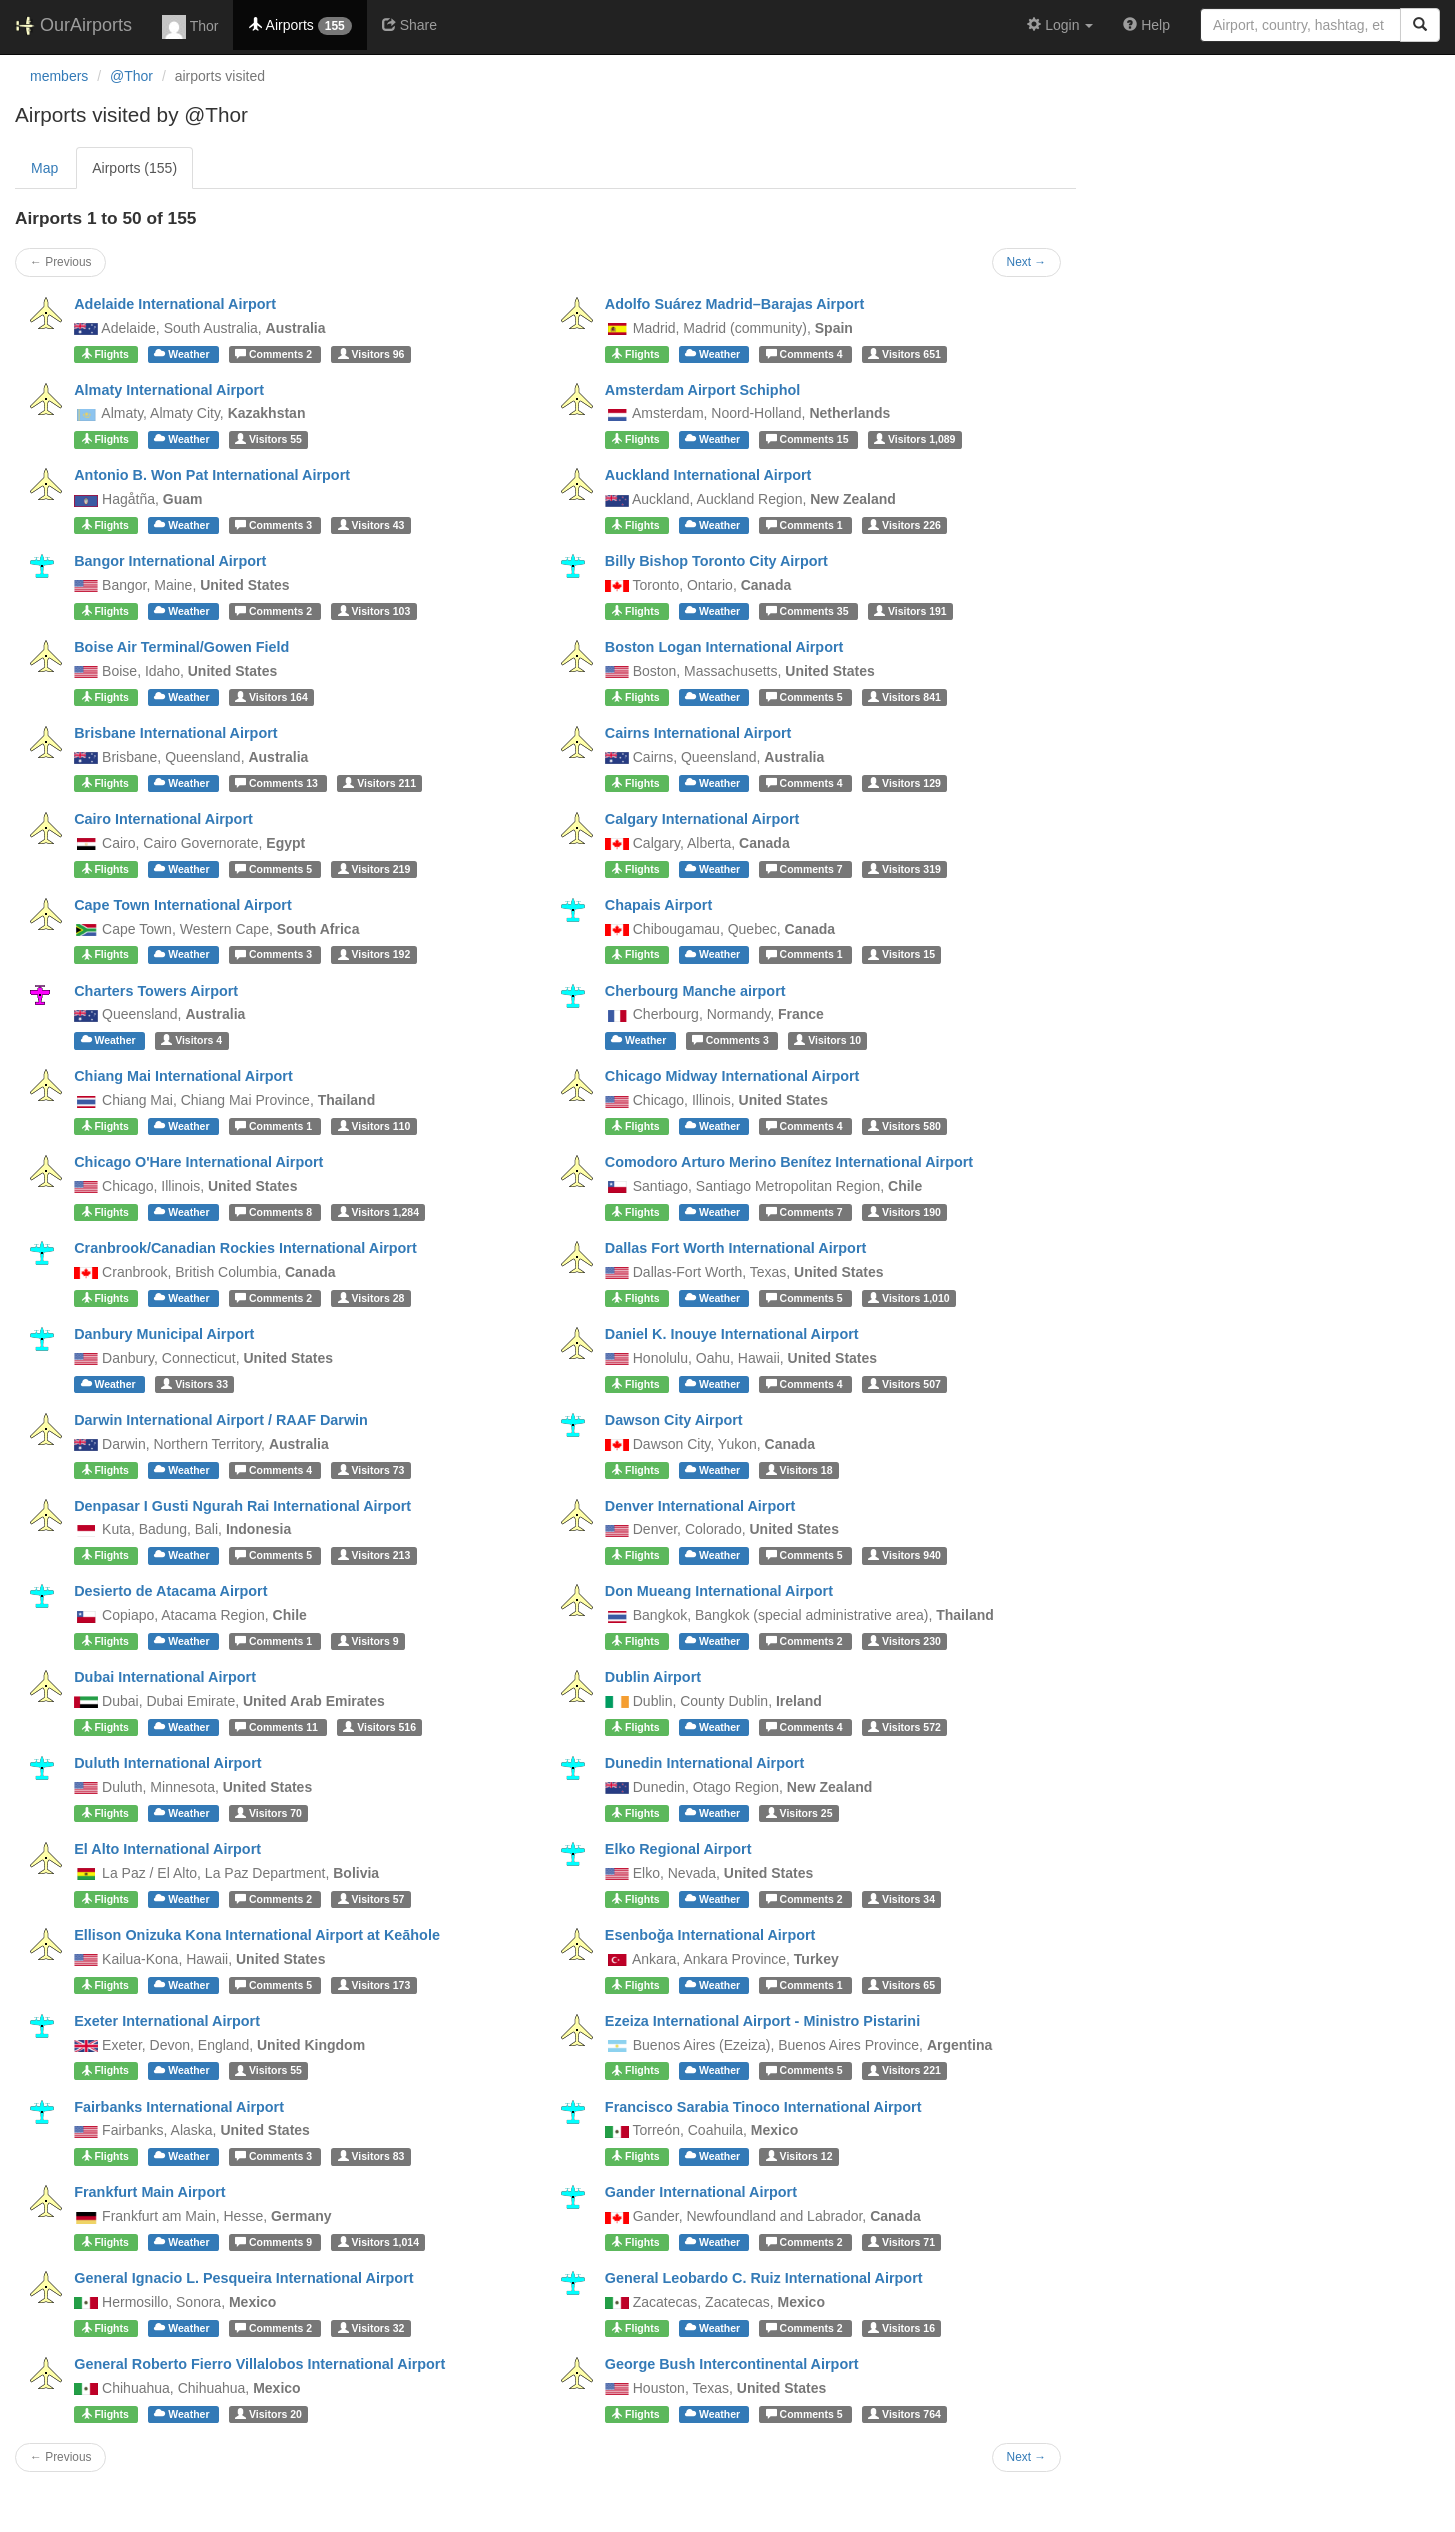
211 (379, 783)
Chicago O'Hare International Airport (198, 1162)
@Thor (131, 76)
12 (799, 2156)
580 (904, 1126)
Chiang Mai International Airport (183, 1076)
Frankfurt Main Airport (149, 2192)
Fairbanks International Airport (179, 2107)
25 (799, 1813)
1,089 (914, 439)
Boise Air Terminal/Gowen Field (181, 647)
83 (371, 2156)
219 (374, 869)
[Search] (1420, 25)
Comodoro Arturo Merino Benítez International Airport (789, 1162)
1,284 (378, 1212)
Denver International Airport (700, 1506)
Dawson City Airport (674, 1420)
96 (371, 354)
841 (904, 697)
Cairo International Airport (163, 819)
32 (371, 2328)
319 (904, 869)
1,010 (908, 1298)
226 (904, 525)
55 (268, 439)
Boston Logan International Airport (724, 647)
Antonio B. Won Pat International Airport (212, 475)
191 (910, 611)
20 (268, 2414)
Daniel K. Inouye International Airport (732, 1334)
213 (374, 1555)
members (59, 76)
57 (371, 1899)
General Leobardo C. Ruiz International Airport (764, 2278)
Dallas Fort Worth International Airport (735, 1248)
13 (278, 783)
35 (809, 611)
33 (194, 1384)
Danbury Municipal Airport (164, 1334)
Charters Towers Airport (156, 991)
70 (268, 1813)
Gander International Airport (701, 2192)
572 (904, 1727)
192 (374, 955)
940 (904, 1555)
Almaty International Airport (169, 390)
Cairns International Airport (698, 733)
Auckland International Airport (708, 475)
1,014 (378, 2242)
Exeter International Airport (167, 2021)
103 (374, 611)
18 (799, 1470)
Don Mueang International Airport (719, 1591)
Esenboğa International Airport (710, 1935)
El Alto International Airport (167, 1849)
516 (379, 1727)
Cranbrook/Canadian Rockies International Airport (245, 1248)
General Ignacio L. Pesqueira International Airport (243, 2278)
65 (901, 1985)
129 (904, 783)
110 (374, 1126)
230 (904, 1641)
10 (827, 1040)
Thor (190, 27)
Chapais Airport (658, 905)
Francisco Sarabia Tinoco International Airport (763, 2107)
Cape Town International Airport (182, 905)
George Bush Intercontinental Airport (732, 2364)
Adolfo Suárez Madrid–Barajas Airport (734, 304)
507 (904, 1384)
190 (904, 1212)
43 (371, 525)
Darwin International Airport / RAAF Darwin (221, 1420)
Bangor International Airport (170, 561)
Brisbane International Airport (175, 733)
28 (371, 1298)
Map (44, 168)
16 (901, 2328)
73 (371, 1470)
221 (904, 2071)
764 (904, 2414)
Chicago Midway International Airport (732, 1076)
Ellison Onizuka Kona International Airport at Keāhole (257, 1935)
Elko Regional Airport (678, 1849)
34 (901, 1899)
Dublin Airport (653, 1677)
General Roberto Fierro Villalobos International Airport (259, 2364)
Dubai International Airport (165, 1677)
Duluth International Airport (167, 1763)
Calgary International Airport (702, 819)
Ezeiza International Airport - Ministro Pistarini (762, 2021)
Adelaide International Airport (175, 304)
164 (271, 697)
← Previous (60, 262)
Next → (1027, 262)
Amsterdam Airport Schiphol (702, 390)
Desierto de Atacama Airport (170, 1591)
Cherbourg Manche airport (695, 991)
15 (809, 439)
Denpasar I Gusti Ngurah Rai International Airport (242, 1506)
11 (278, 1727)
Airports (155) (134, 168)
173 (374, 1985)
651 (904, 354)
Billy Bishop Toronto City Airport (716, 561)
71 (901, 2242)
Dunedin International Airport (704, 1763)
